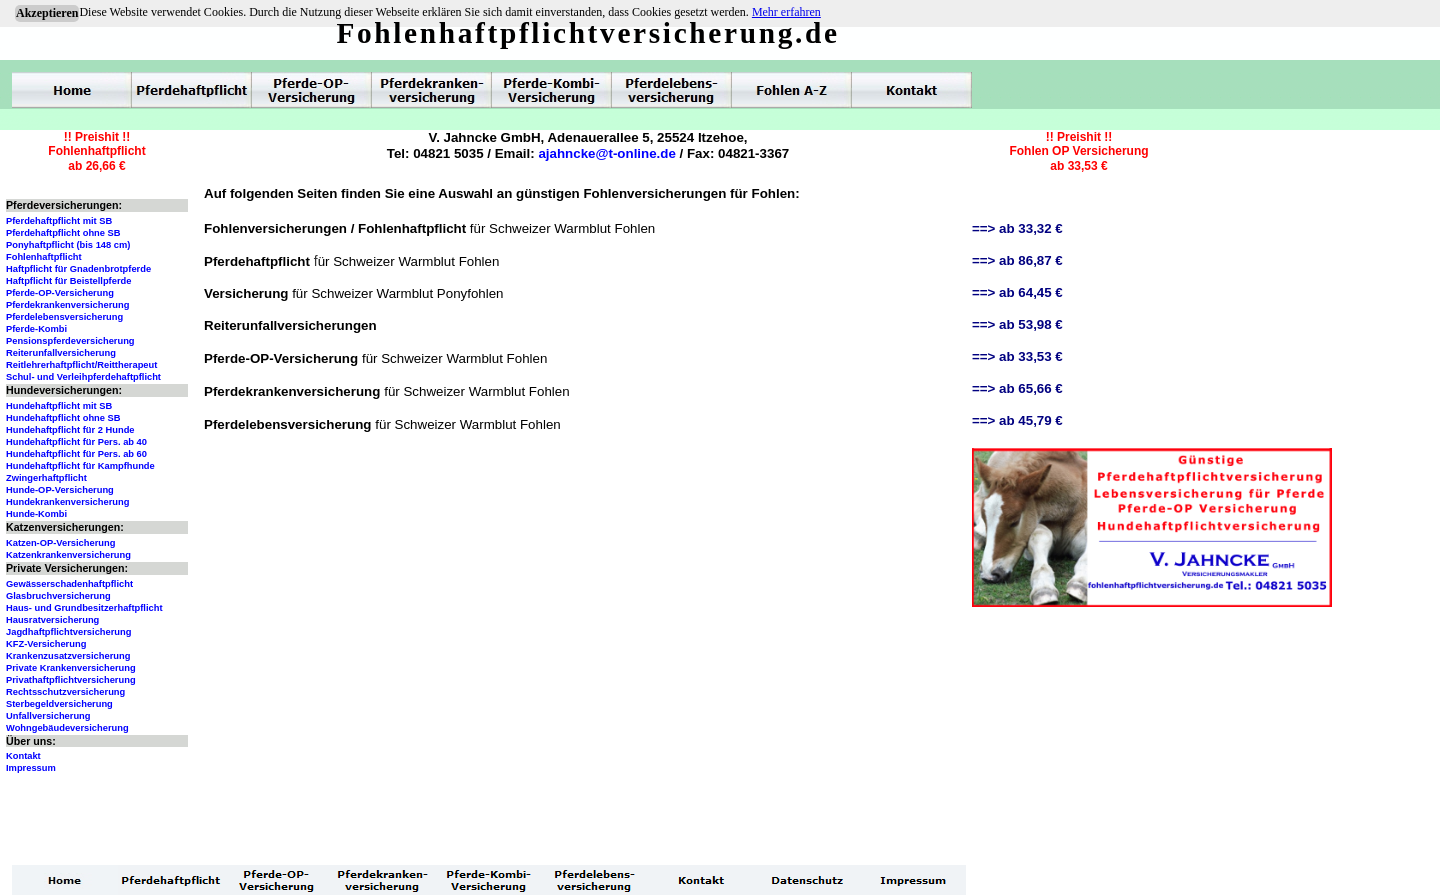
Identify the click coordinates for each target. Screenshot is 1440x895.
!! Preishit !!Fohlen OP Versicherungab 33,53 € (1078, 151)
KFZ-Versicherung (46, 644)
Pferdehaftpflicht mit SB (59, 221)
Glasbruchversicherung (58, 596)
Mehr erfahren (786, 12)
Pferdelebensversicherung (64, 317)
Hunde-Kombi (36, 514)
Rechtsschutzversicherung (65, 692)
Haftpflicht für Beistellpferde (68, 281)
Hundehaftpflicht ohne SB (63, 418)
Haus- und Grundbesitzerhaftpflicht (84, 608)
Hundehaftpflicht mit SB (59, 406)
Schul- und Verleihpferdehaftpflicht (83, 377)
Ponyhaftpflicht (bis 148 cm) (68, 245)
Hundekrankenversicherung (67, 502)
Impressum (31, 768)
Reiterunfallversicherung (61, 353)
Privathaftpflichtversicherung (71, 680)
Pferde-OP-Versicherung (60, 293)
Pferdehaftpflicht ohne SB (63, 233)
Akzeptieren (47, 13)
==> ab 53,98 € (1017, 324)
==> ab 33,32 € (1017, 228)
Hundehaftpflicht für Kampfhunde (80, 466)
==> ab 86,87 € (1017, 260)
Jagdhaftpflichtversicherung (68, 632)
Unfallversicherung (48, 716)
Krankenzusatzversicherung (68, 656)
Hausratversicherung (52, 620)
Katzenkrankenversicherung (68, 555)
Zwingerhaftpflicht (46, 478)
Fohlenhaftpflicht (44, 257)
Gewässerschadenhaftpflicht (69, 584)
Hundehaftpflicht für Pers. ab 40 (76, 442)
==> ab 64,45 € (1017, 292)
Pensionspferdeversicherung (70, 341)
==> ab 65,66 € (1017, 388)
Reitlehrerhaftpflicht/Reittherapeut (81, 365)
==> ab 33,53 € (1017, 356)
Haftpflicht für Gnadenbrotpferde (78, 269)
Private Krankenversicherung (71, 668)
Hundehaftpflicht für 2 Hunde (70, 430)
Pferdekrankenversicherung (67, 305)
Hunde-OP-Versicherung (60, 490)
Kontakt (23, 756)
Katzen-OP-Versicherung (60, 543)
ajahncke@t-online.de (606, 153)
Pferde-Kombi (36, 329)
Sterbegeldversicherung (59, 704)
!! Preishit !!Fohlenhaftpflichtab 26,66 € (96, 151)
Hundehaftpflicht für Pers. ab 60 (76, 454)
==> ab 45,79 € (1017, 420)
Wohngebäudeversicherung (67, 728)
